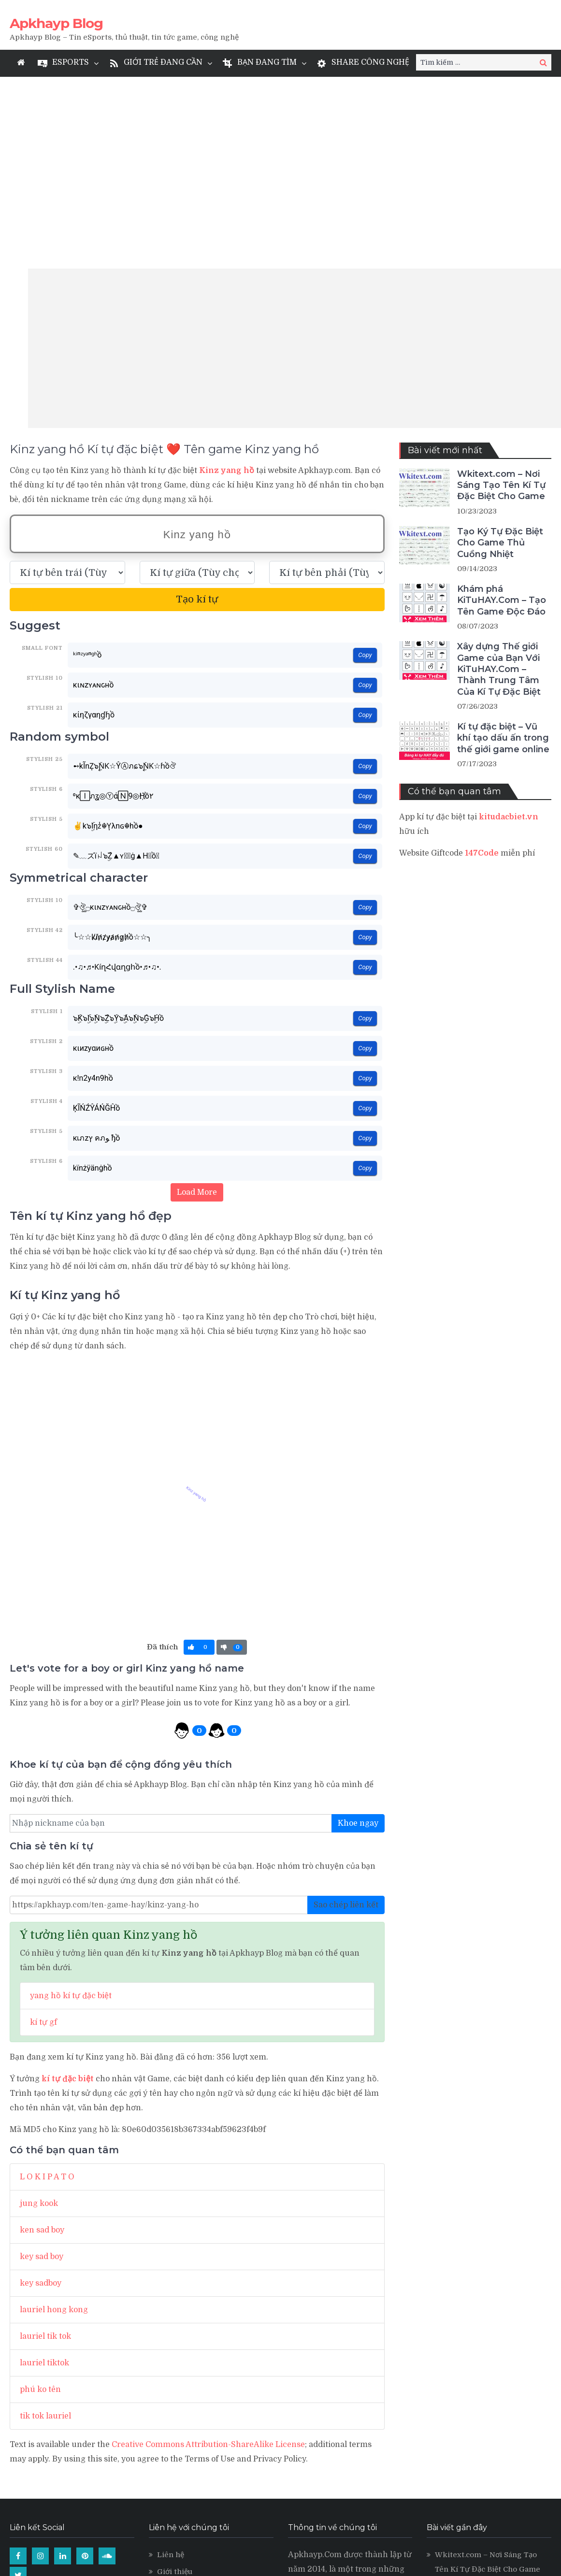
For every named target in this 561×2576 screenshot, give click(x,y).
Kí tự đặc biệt (180, 2413)
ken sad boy (42, 2038)
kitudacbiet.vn (508, 625)
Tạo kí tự (197, 407)
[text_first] (67, 380)
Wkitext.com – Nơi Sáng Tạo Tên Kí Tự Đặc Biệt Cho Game (501, 293)
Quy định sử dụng (189, 2396)
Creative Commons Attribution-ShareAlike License (208, 2252)
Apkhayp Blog (56, 23)
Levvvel (171, 2430)
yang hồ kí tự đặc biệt (71, 1804)
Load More (197, 1000)
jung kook (39, 2011)
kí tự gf (43, 1830)
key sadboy (40, 2091)
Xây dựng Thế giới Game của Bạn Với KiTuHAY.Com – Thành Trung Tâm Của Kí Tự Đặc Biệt (499, 477)
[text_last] (327, 380)
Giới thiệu (174, 2380)
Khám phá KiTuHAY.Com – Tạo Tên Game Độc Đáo (501, 408)
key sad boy (41, 2065)
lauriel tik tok (45, 2144)
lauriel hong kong (54, 2118)
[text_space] (197, 380)
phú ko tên (40, 2197)
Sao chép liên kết (346, 1713)
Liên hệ (170, 2363)
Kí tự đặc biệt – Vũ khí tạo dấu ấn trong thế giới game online (503, 546)
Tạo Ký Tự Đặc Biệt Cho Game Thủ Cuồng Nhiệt (500, 351)
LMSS (167, 2447)
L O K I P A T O (47, 1985)
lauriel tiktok (44, 2171)
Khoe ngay (358, 1631)
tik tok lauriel (45, 2224)
